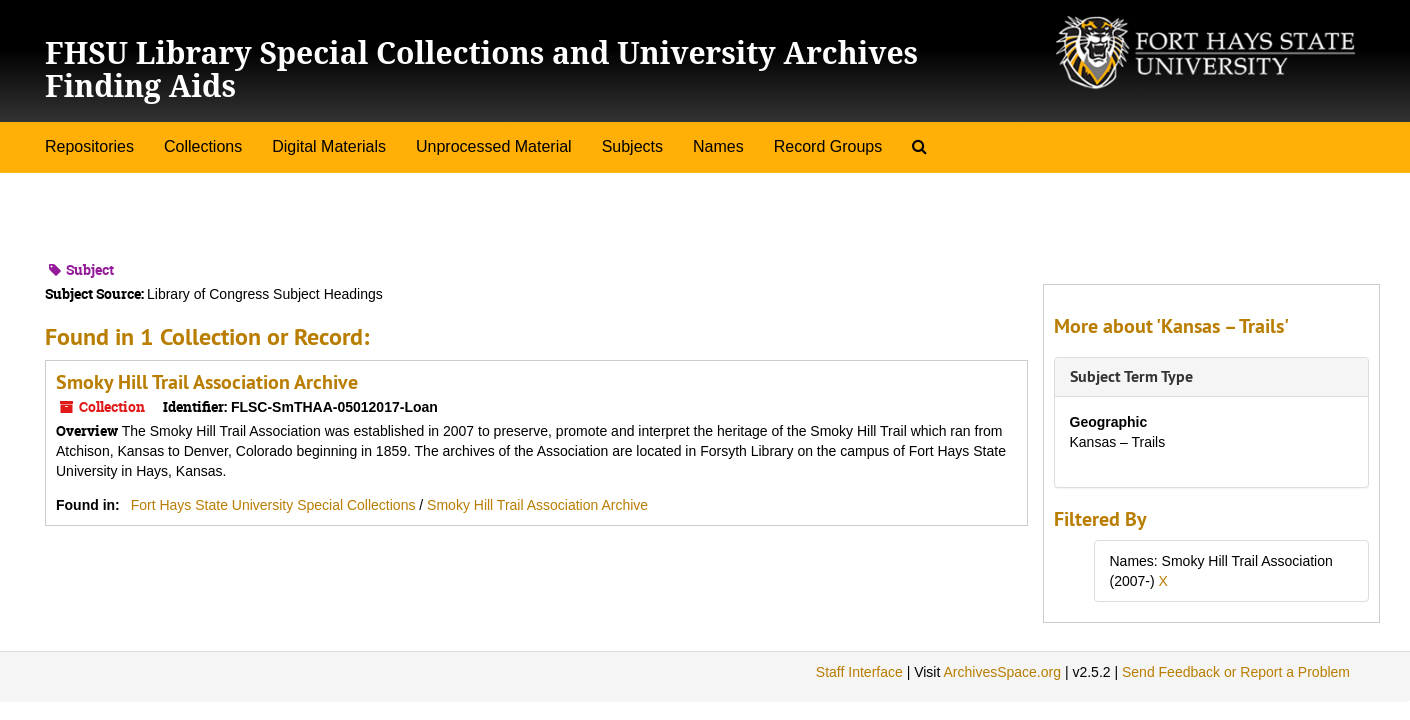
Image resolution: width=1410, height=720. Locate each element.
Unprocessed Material (494, 146)
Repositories (89, 146)
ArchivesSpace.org (1002, 672)
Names (718, 146)
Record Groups (828, 146)
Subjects (632, 146)
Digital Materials (329, 146)
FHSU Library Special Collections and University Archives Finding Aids (481, 69)
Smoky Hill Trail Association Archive (207, 382)
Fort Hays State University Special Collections (275, 505)
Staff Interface (859, 672)
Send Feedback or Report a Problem (1236, 672)
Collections (203, 146)
